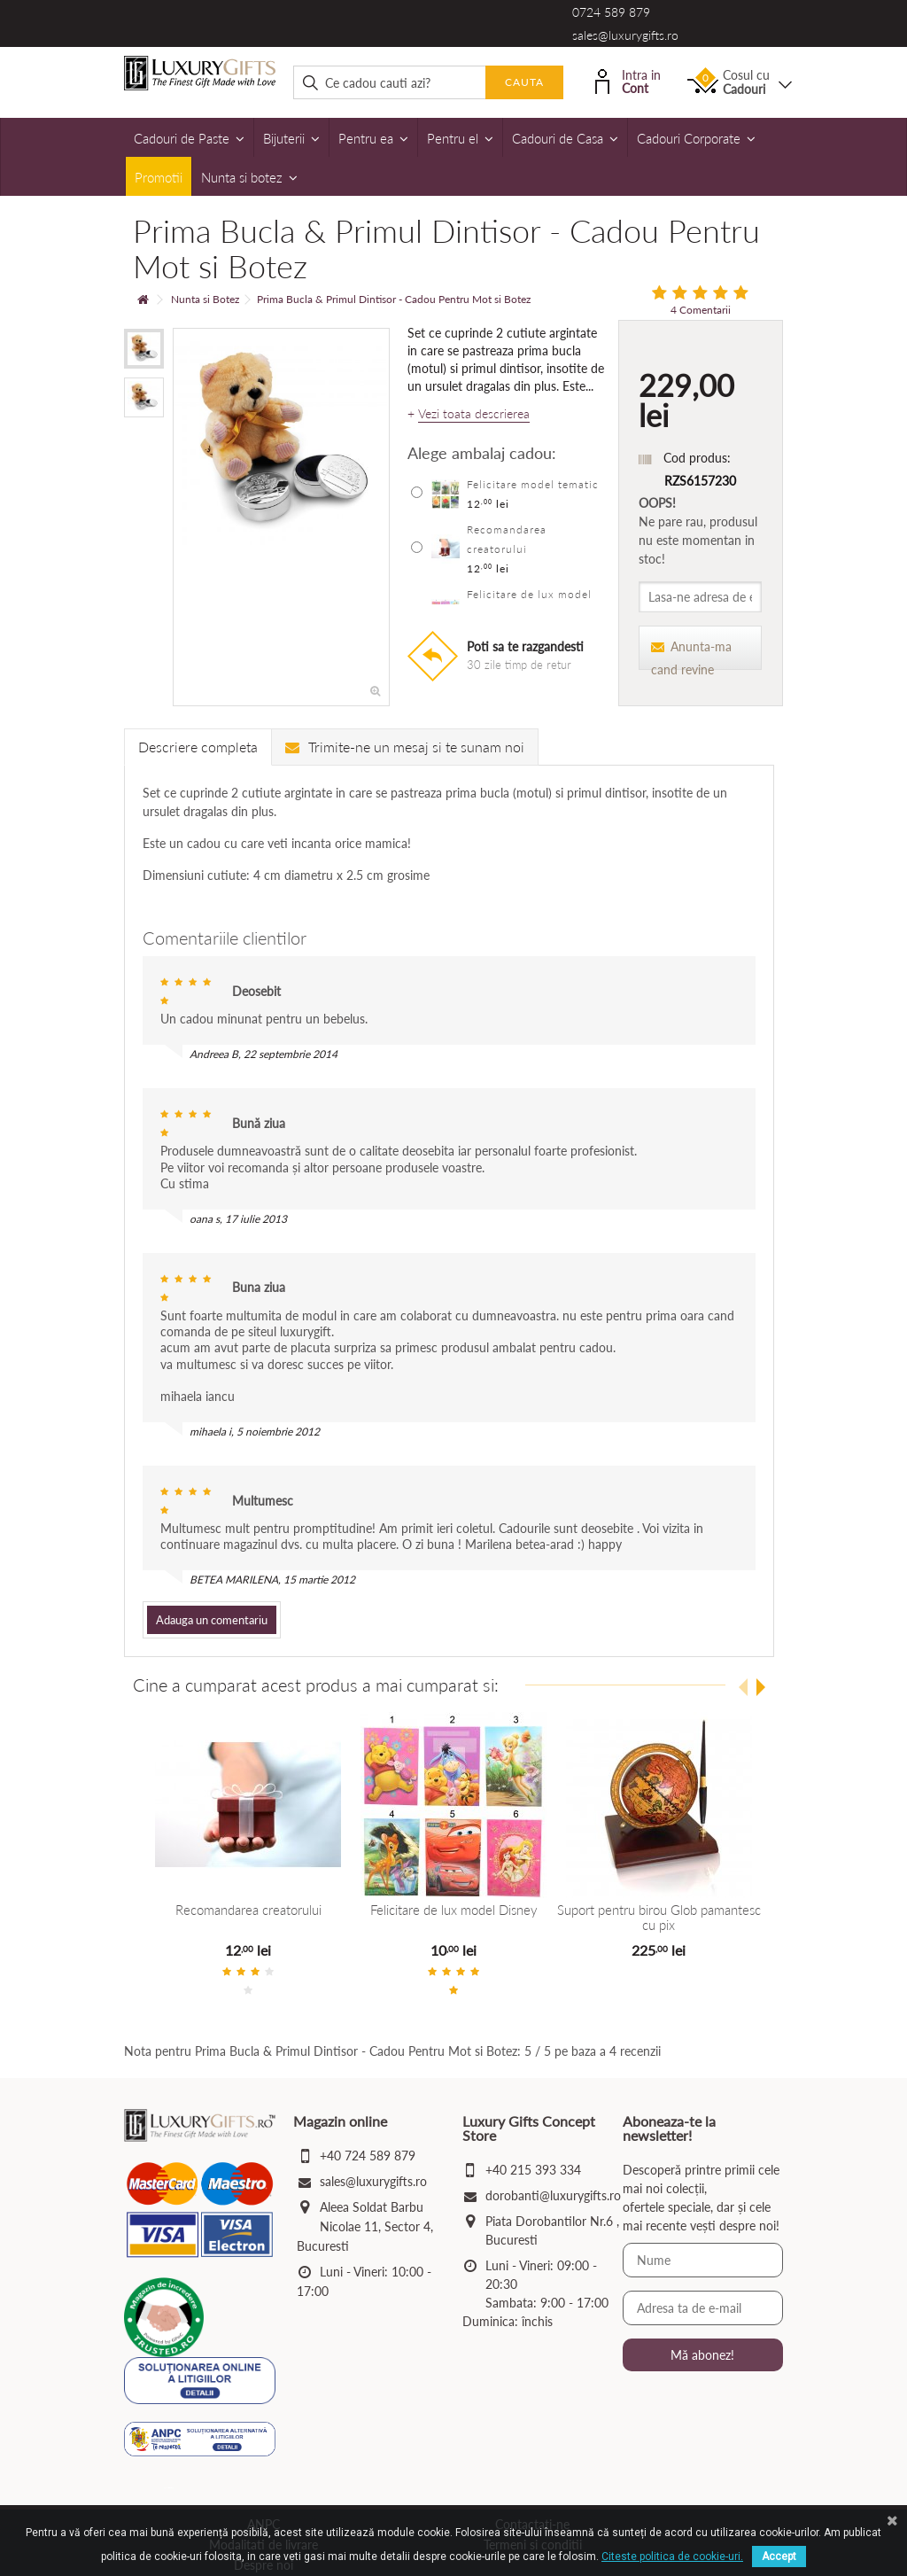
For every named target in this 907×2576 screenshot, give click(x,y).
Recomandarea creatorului (248, 1910)
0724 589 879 (611, 11)
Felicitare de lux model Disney (453, 1910)
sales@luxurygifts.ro (625, 35)
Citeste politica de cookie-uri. (672, 2556)
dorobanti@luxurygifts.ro (553, 2195)
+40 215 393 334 (533, 2169)
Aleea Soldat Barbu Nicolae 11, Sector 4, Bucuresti (365, 2226)
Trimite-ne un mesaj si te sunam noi (404, 746)
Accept (779, 2556)
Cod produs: (697, 457)
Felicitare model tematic (533, 484)
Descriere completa (198, 746)
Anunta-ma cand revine (691, 654)
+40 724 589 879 (367, 2155)
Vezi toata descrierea (474, 414)
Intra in (628, 80)
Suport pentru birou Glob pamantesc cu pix (659, 1917)
